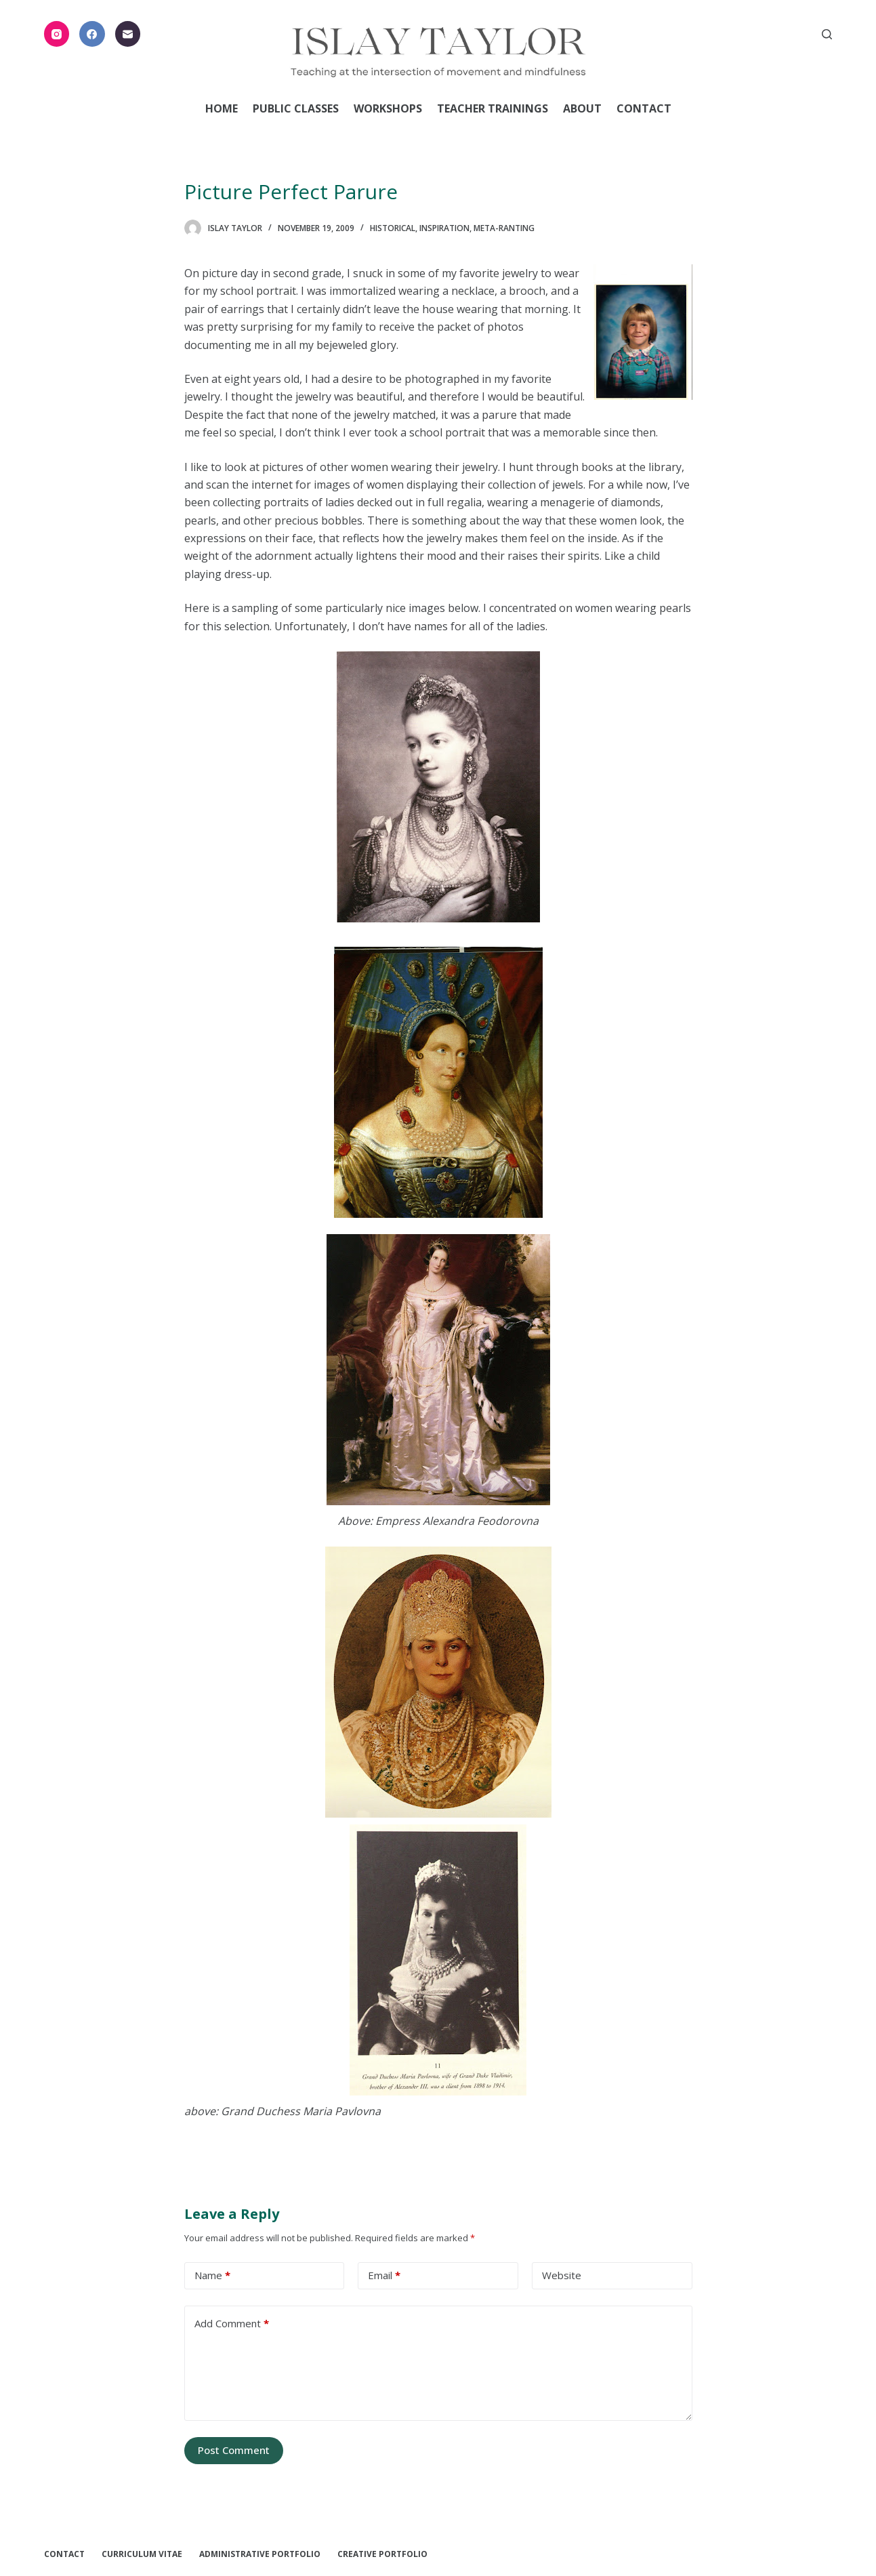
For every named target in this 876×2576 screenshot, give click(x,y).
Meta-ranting (504, 228)
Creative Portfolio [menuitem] (382, 2554)
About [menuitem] (582, 108)
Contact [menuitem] (644, 108)
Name (212, 2275)
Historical (392, 228)
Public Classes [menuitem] (296, 108)
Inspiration (444, 228)
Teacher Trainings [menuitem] (492, 108)
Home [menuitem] (221, 108)
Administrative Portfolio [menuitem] (259, 2554)
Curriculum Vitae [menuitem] (142, 2554)
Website (561, 2275)
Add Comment (231, 2323)
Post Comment (234, 2450)
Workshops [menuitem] (388, 108)
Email (384, 2275)
